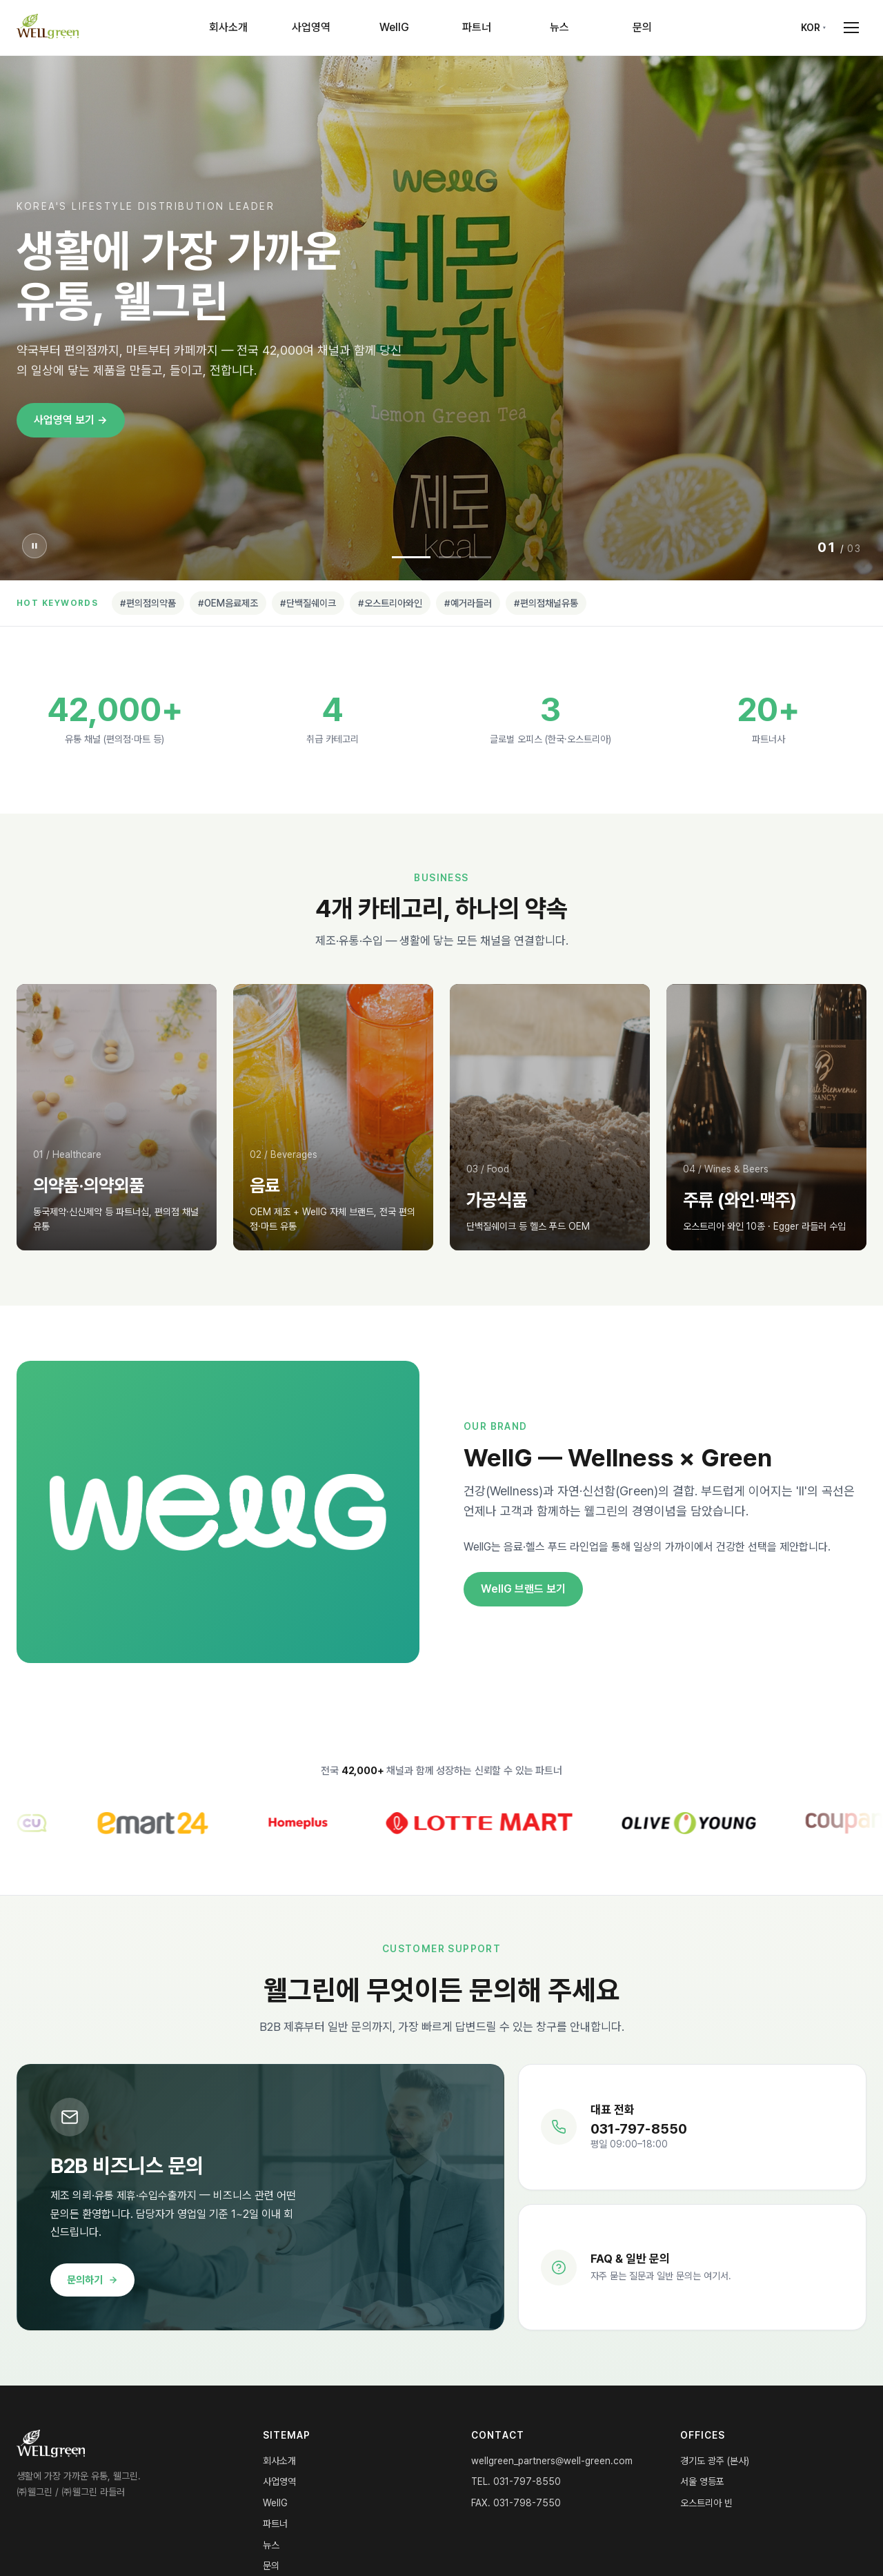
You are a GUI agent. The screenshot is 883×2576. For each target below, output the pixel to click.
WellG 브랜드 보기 (523, 1588)
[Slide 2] (450, 557)
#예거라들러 (468, 603)
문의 (642, 27)
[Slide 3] (480, 557)
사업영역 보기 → (71, 419)
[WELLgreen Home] (48, 27)
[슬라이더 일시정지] (34, 545)
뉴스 (559, 27)
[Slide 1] (411, 557)
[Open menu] (851, 27)
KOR (810, 27)
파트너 (476, 27)
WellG (394, 27)
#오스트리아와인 (390, 603)
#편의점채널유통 (546, 603)
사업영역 (311, 27)
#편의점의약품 (148, 603)
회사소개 (228, 27)
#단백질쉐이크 (308, 603)
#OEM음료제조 (228, 603)
